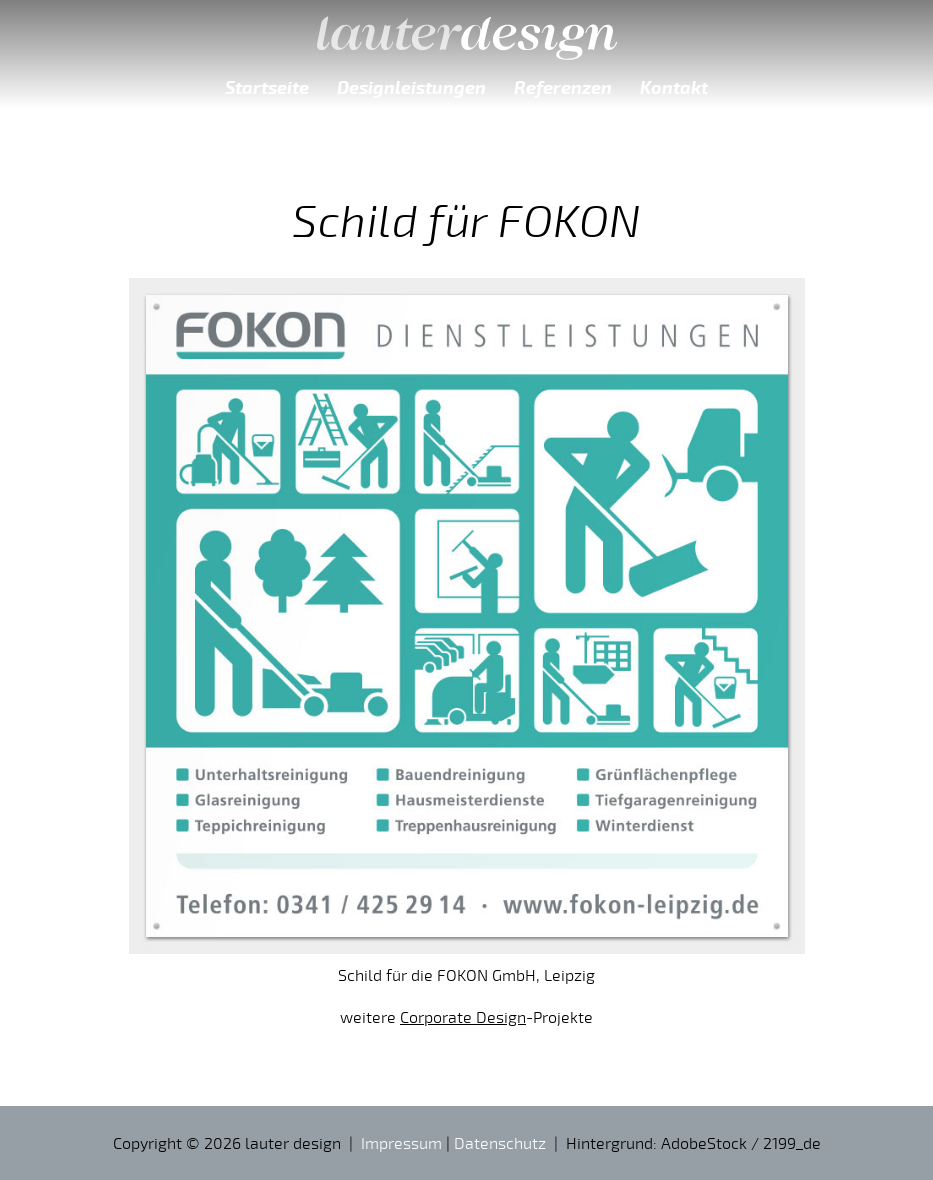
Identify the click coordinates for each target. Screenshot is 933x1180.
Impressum (401, 1143)
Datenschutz (500, 1143)
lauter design (467, 30)
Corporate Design (463, 1017)
